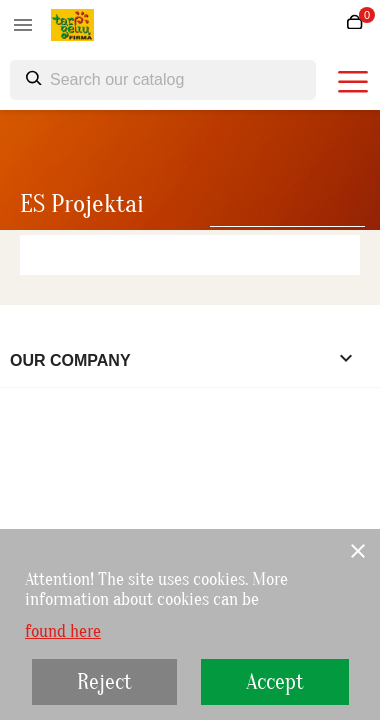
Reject (104, 682)
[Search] (163, 80)
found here (63, 632)
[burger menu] (353, 82)
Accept (275, 682)
